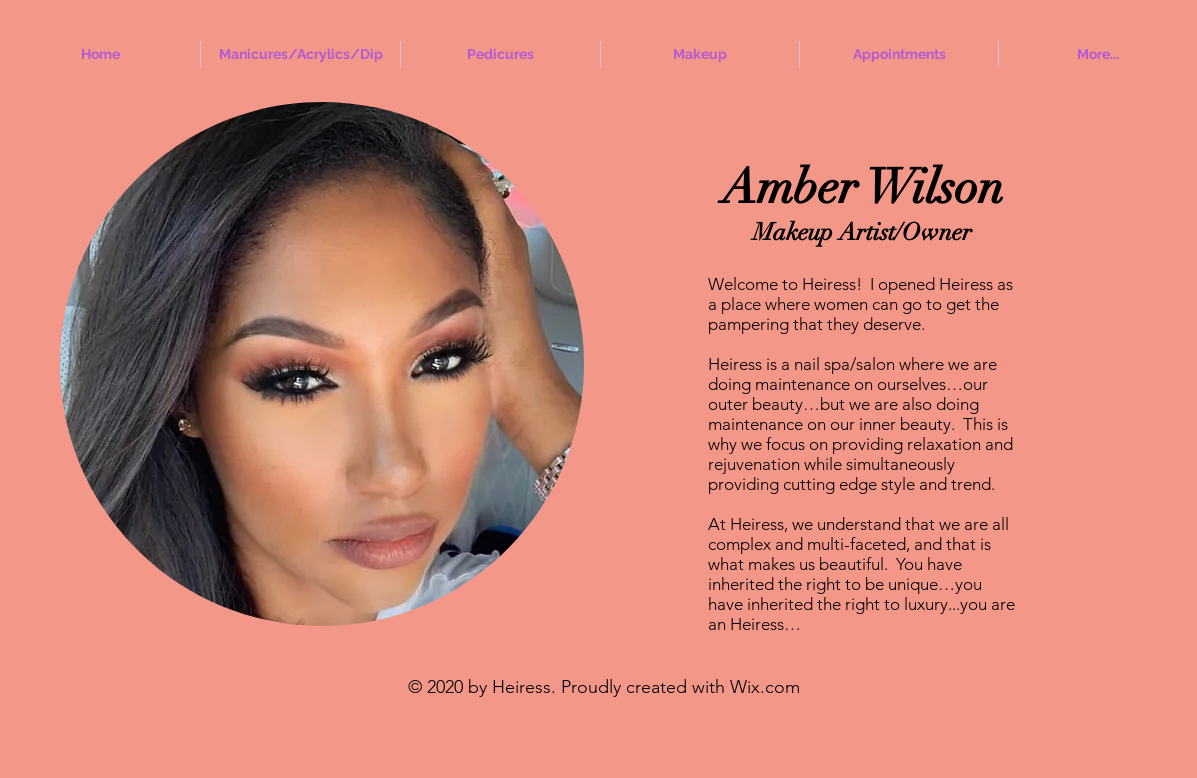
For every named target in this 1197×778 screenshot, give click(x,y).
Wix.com (765, 687)
